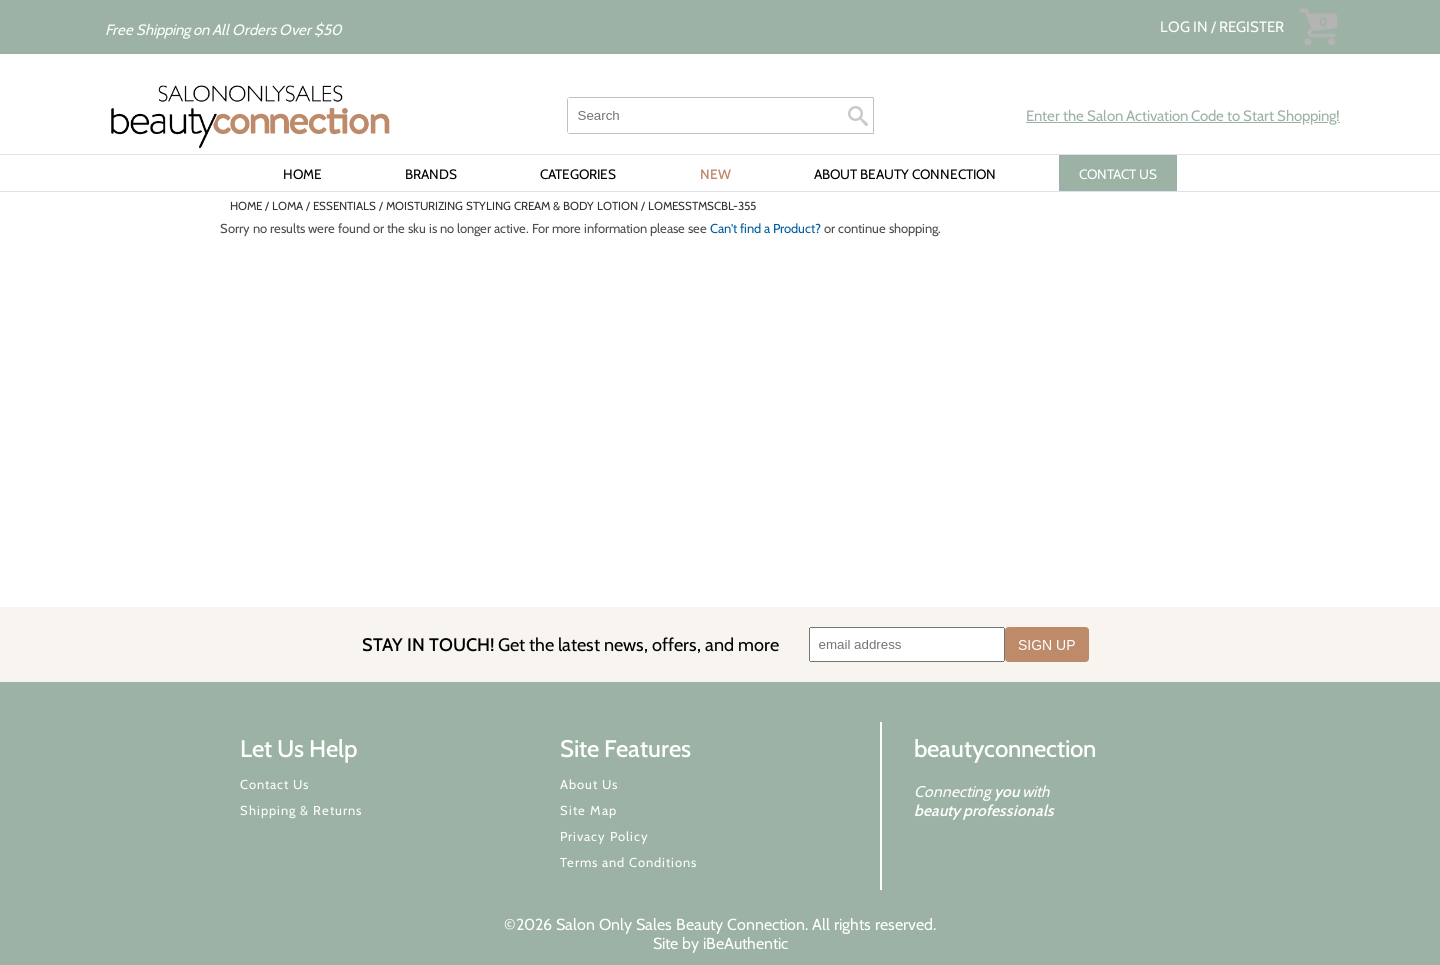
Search (858, 116)
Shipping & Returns (301, 810)
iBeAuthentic (745, 943)
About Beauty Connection (905, 174)
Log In (1185, 27)
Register (1251, 27)
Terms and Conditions (628, 862)
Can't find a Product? (765, 228)
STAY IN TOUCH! (570, 644)
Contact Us (274, 784)
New (715, 174)
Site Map (588, 810)
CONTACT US (1118, 174)
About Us (589, 784)
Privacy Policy (604, 836)
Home (302, 174)
